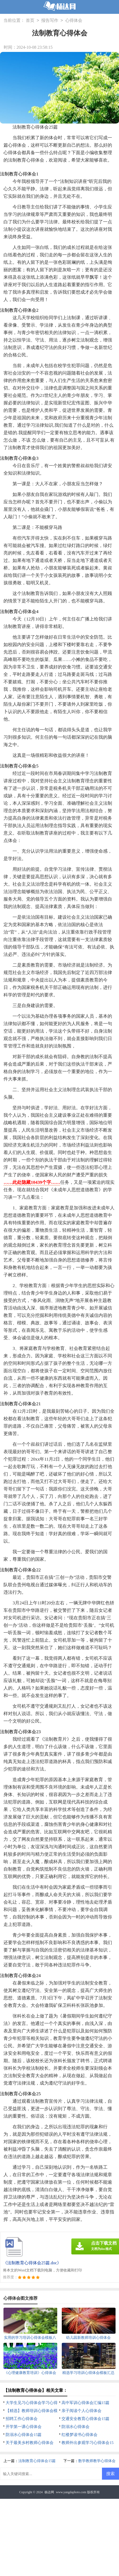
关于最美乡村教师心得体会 (30, 2443)
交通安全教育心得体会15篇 (85, 2419)
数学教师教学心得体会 (97, 2461)
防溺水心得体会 (75, 2427)
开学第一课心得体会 (24, 2427)
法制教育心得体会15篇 (37, 2461)
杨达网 (49, 2492)
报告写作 (49, 20)
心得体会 (73, 20)
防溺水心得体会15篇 (24, 2435)
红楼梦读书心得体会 (79, 2435)
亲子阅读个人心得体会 (81, 2411)
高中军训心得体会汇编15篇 (85, 2403)
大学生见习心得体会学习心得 (32, 2403)
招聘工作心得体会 (22, 2419)
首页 (30, 20)
